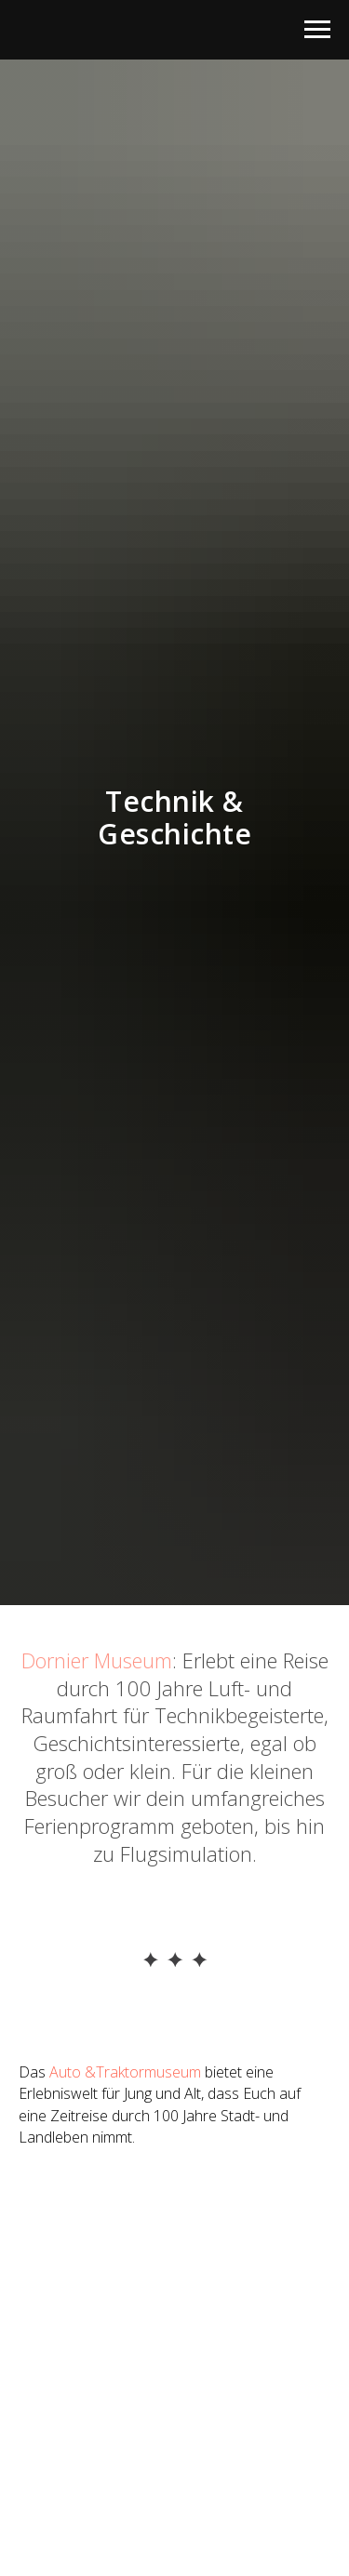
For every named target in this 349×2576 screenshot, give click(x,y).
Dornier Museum (96, 1660)
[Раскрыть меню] (317, 29)
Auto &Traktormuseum (125, 2072)
